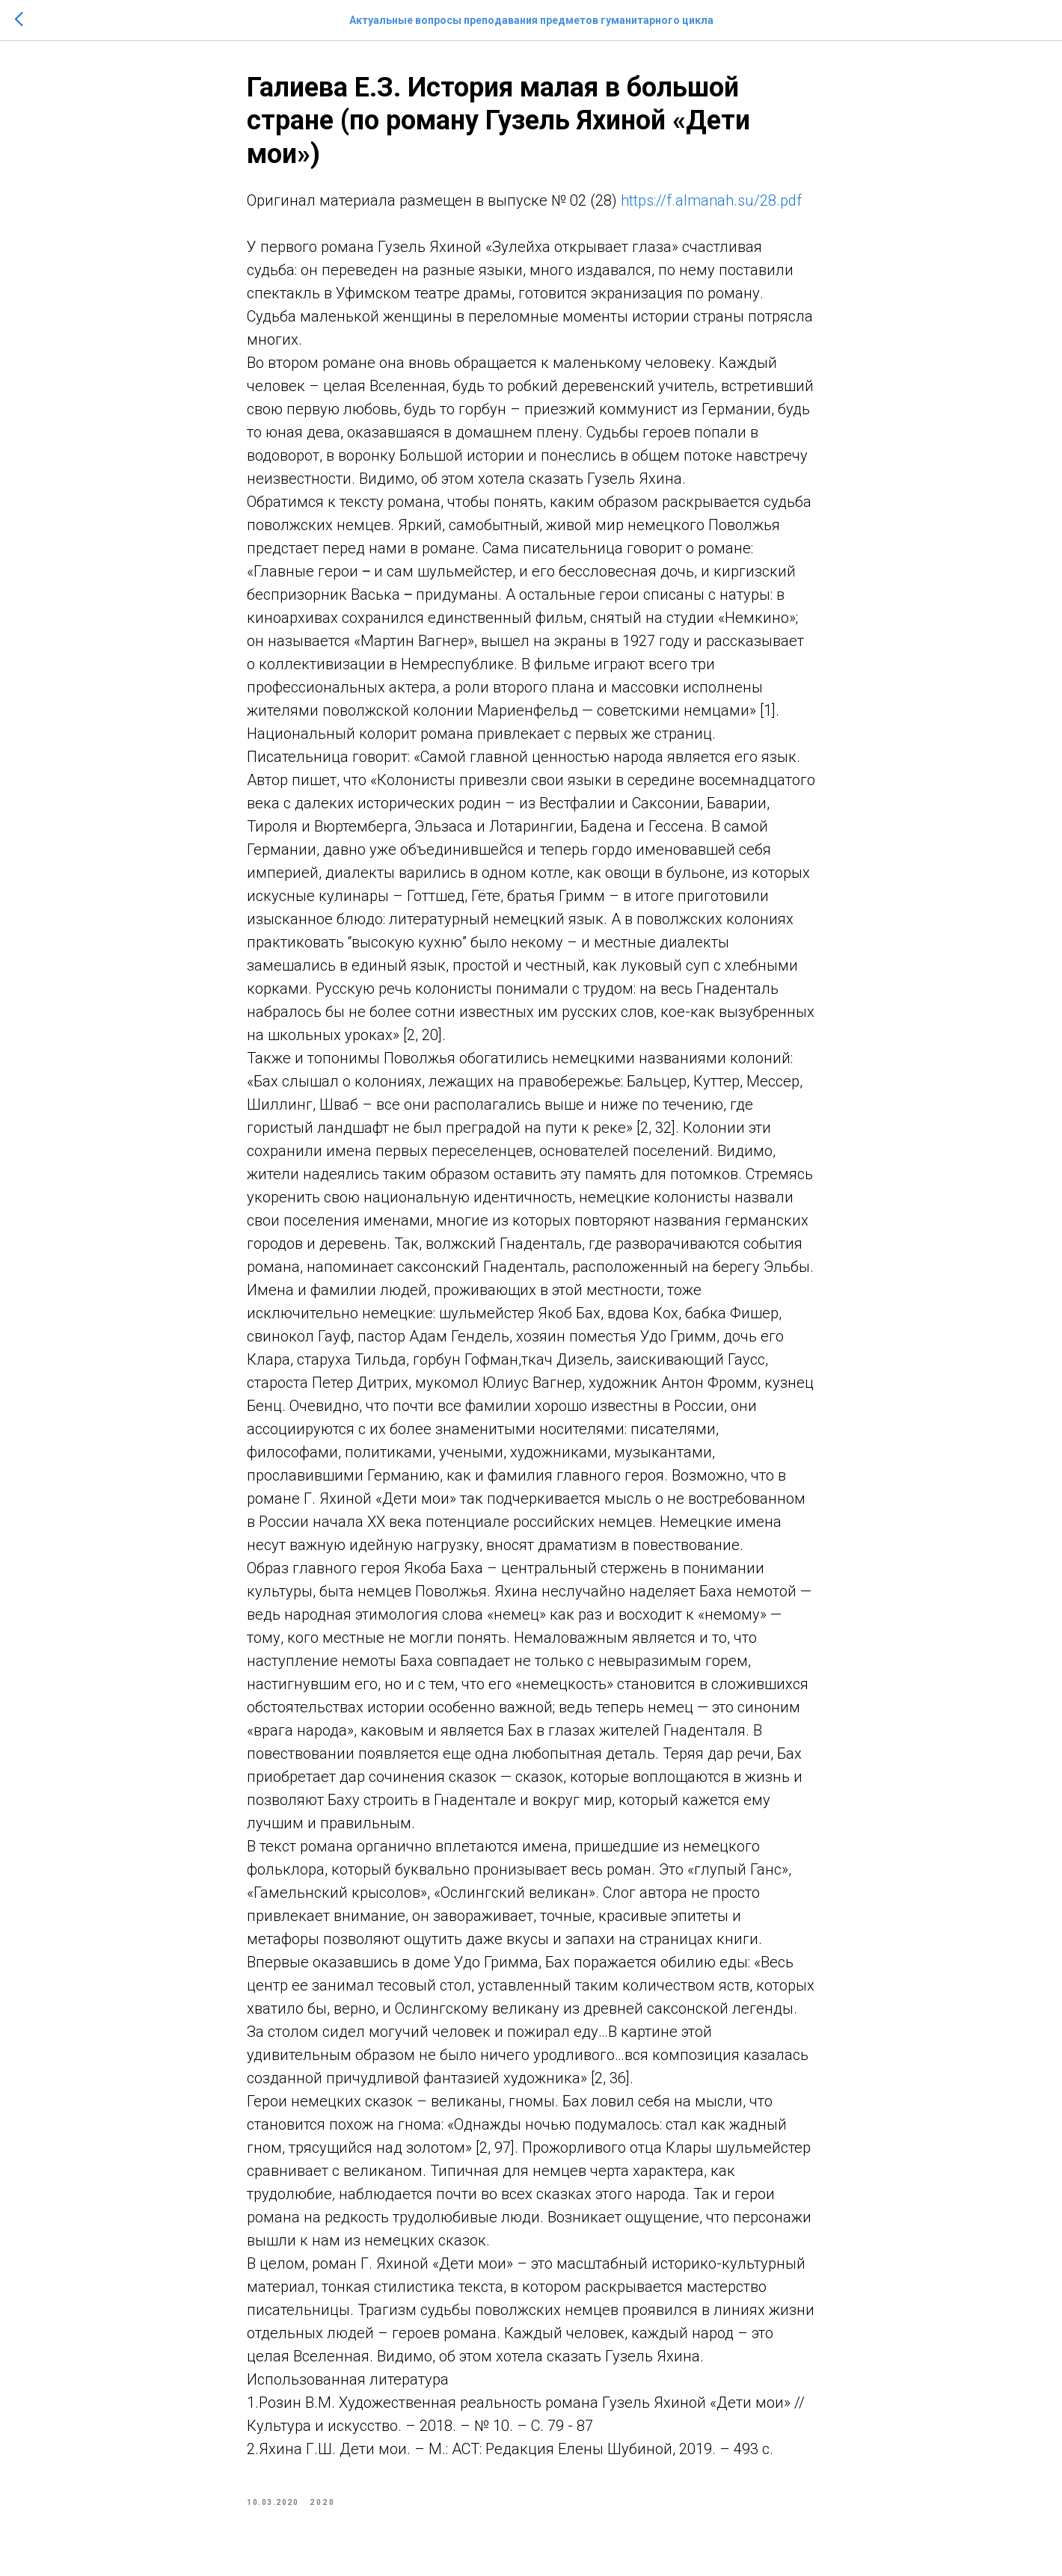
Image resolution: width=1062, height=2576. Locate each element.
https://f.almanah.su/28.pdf (711, 200)
